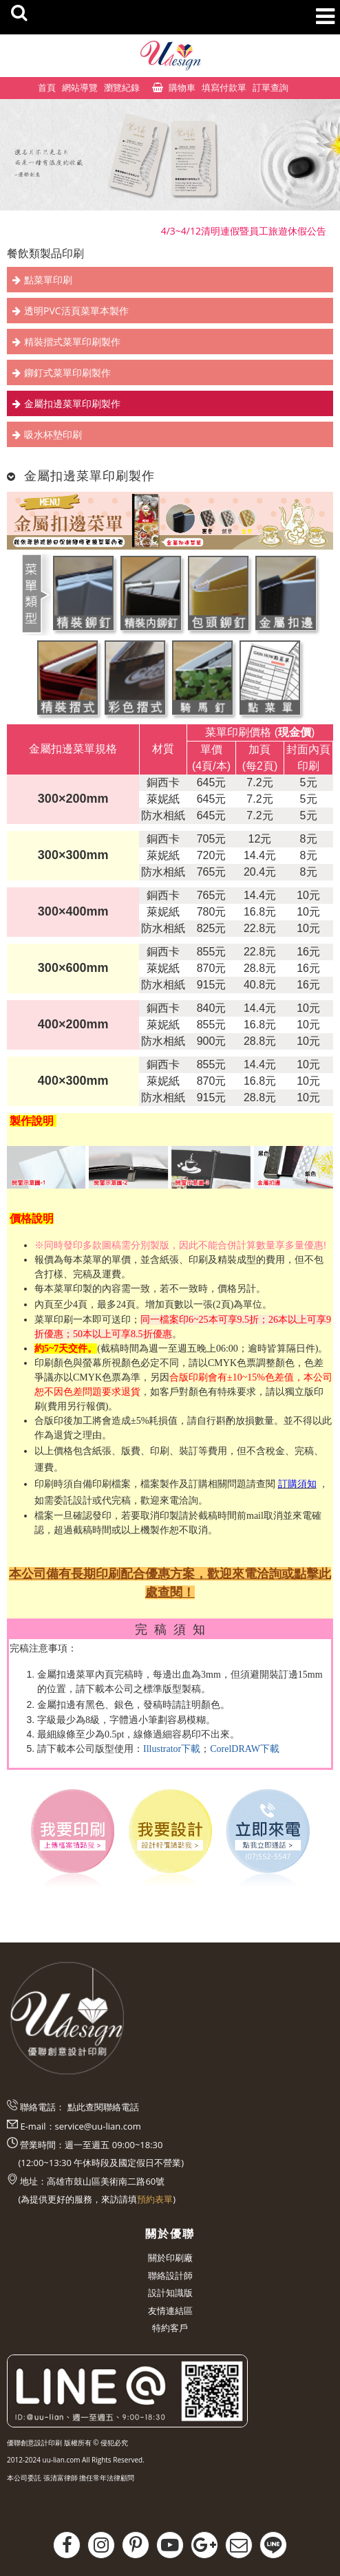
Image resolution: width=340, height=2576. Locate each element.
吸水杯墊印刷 (53, 434)
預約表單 (155, 2199)
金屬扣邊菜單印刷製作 (72, 403)
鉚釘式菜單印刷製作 (67, 372)
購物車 (182, 87)
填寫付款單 (224, 87)
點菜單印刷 (48, 279)
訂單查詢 (270, 87)
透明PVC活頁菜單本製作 (76, 310)
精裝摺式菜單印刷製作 (72, 341)
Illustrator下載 (171, 1749)
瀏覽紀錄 (122, 87)
